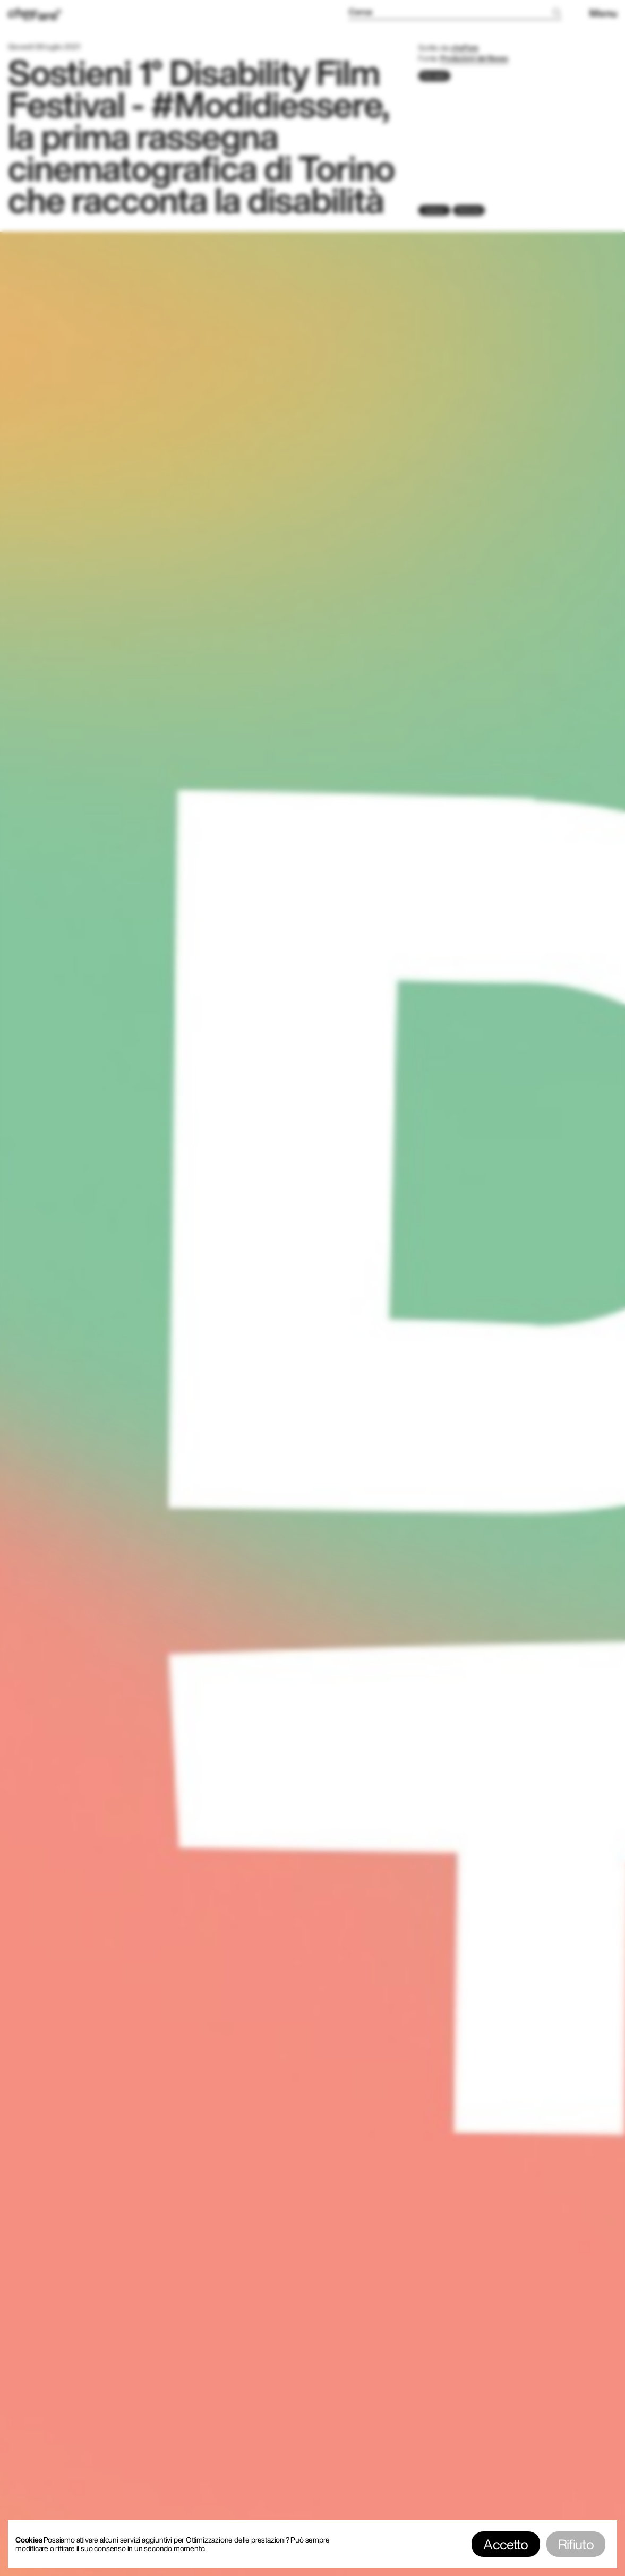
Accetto (505, 2544)
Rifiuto (576, 2544)
